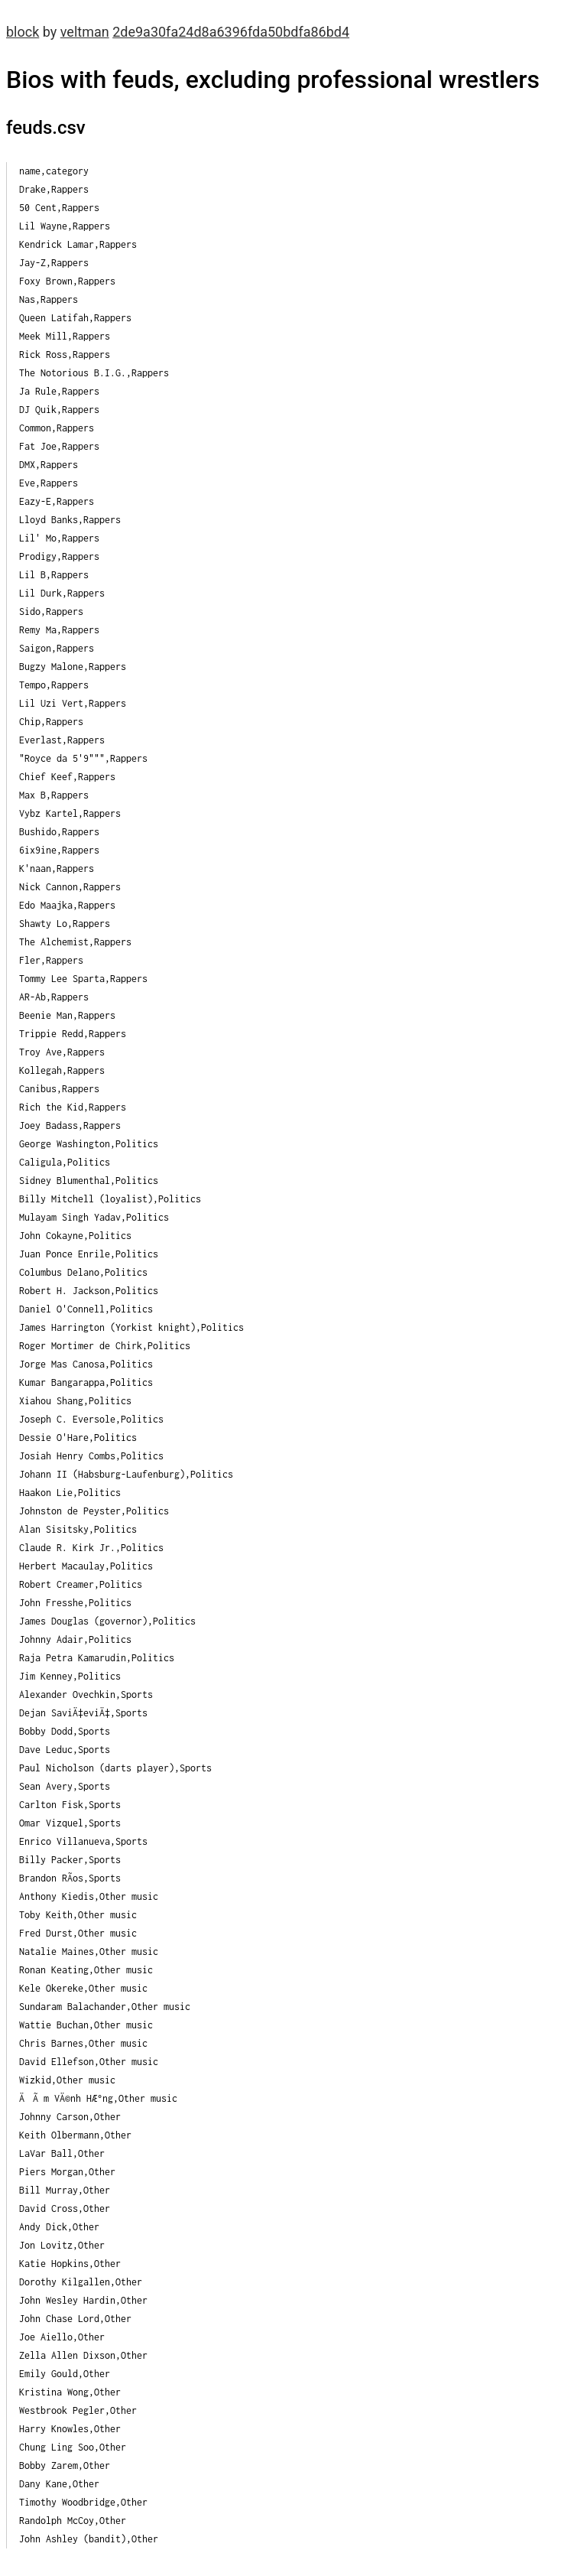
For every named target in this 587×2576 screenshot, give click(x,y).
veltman (84, 32)
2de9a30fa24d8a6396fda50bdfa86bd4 (230, 32)
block (22, 32)
